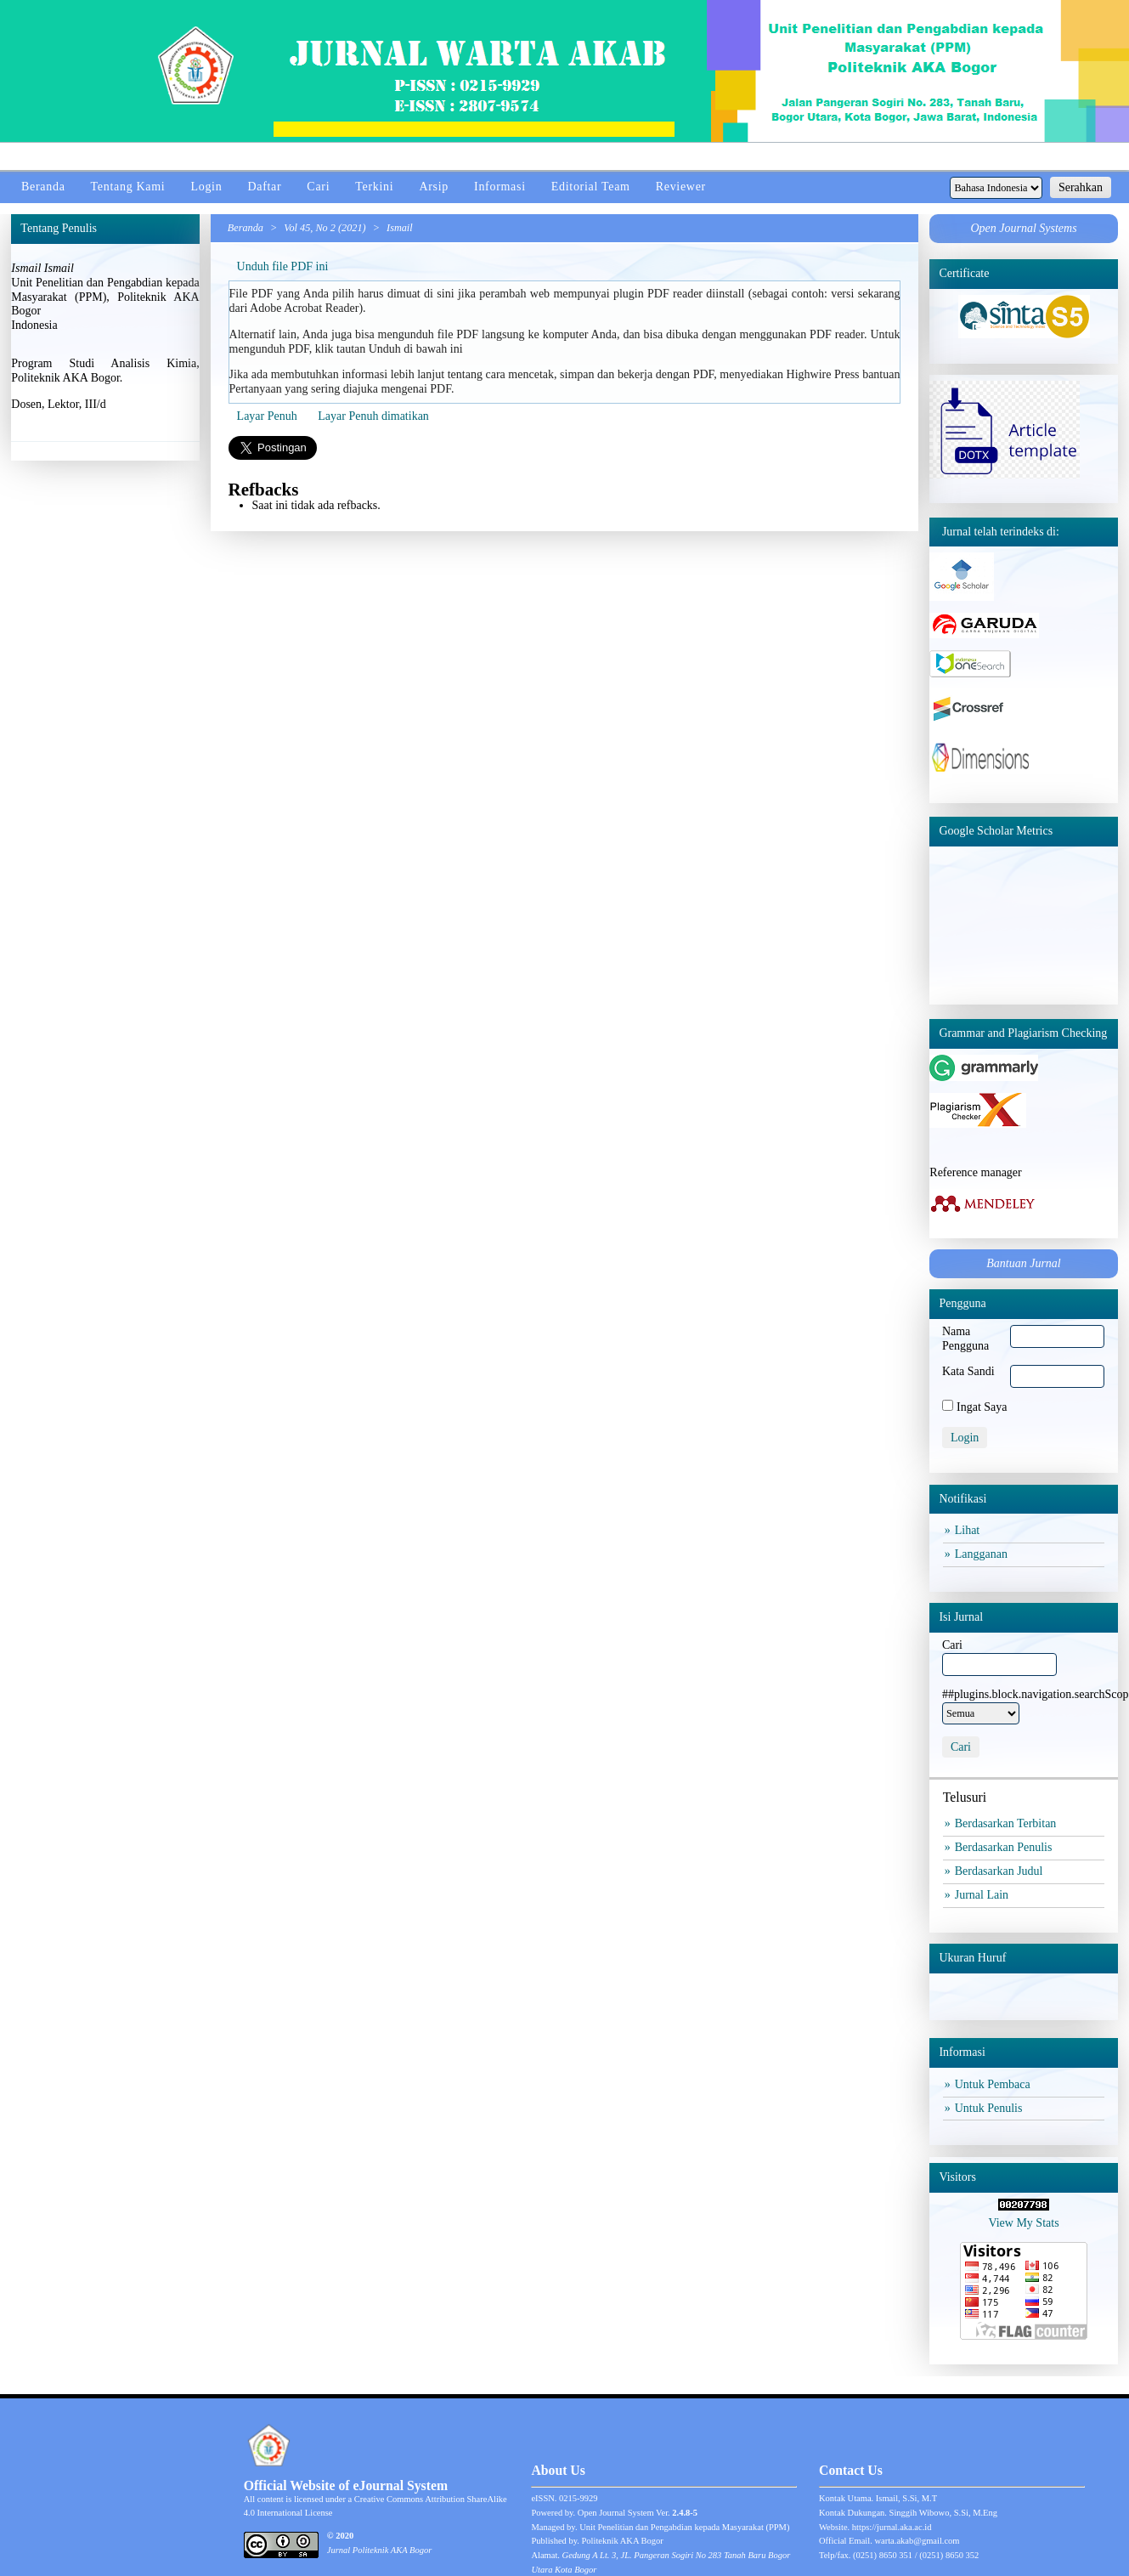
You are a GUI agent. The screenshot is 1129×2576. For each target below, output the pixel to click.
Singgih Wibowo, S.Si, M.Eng (943, 2512)
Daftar (264, 186)
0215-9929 (578, 2498)
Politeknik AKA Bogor (622, 2540)
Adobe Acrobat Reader (304, 308)
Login (206, 186)
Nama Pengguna (965, 1338)
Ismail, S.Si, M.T (906, 2498)
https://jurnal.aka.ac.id (892, 2527)
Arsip (434, 186)
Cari (318, 186)
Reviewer (681, 186)
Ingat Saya (982, 1407)
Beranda (43, 186)
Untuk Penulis (991, 2108)
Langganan (983, 1554)
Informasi (500, 186)
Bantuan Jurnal (1023, 1263)
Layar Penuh (267, 416)
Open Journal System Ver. (637, 2512)
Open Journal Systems (1023, 228)
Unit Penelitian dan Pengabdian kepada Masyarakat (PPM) (684, 2527)
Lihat (969, 1530)
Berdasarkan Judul (1001, 1871)
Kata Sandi (968, 1371)
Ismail (400, 228)
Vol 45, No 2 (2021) (324, 228)
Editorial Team (590, 186)
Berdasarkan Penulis (1006, 1847)
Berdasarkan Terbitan (1008, 1823)
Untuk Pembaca (994, 2084)
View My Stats (1023, 2222)
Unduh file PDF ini (283, 266)
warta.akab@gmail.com (916, 2540)
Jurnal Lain (983, 1894)
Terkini (374, 186)
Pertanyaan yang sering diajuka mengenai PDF (340, 388)
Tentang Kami (128, 186)
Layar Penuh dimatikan (373, 416)
